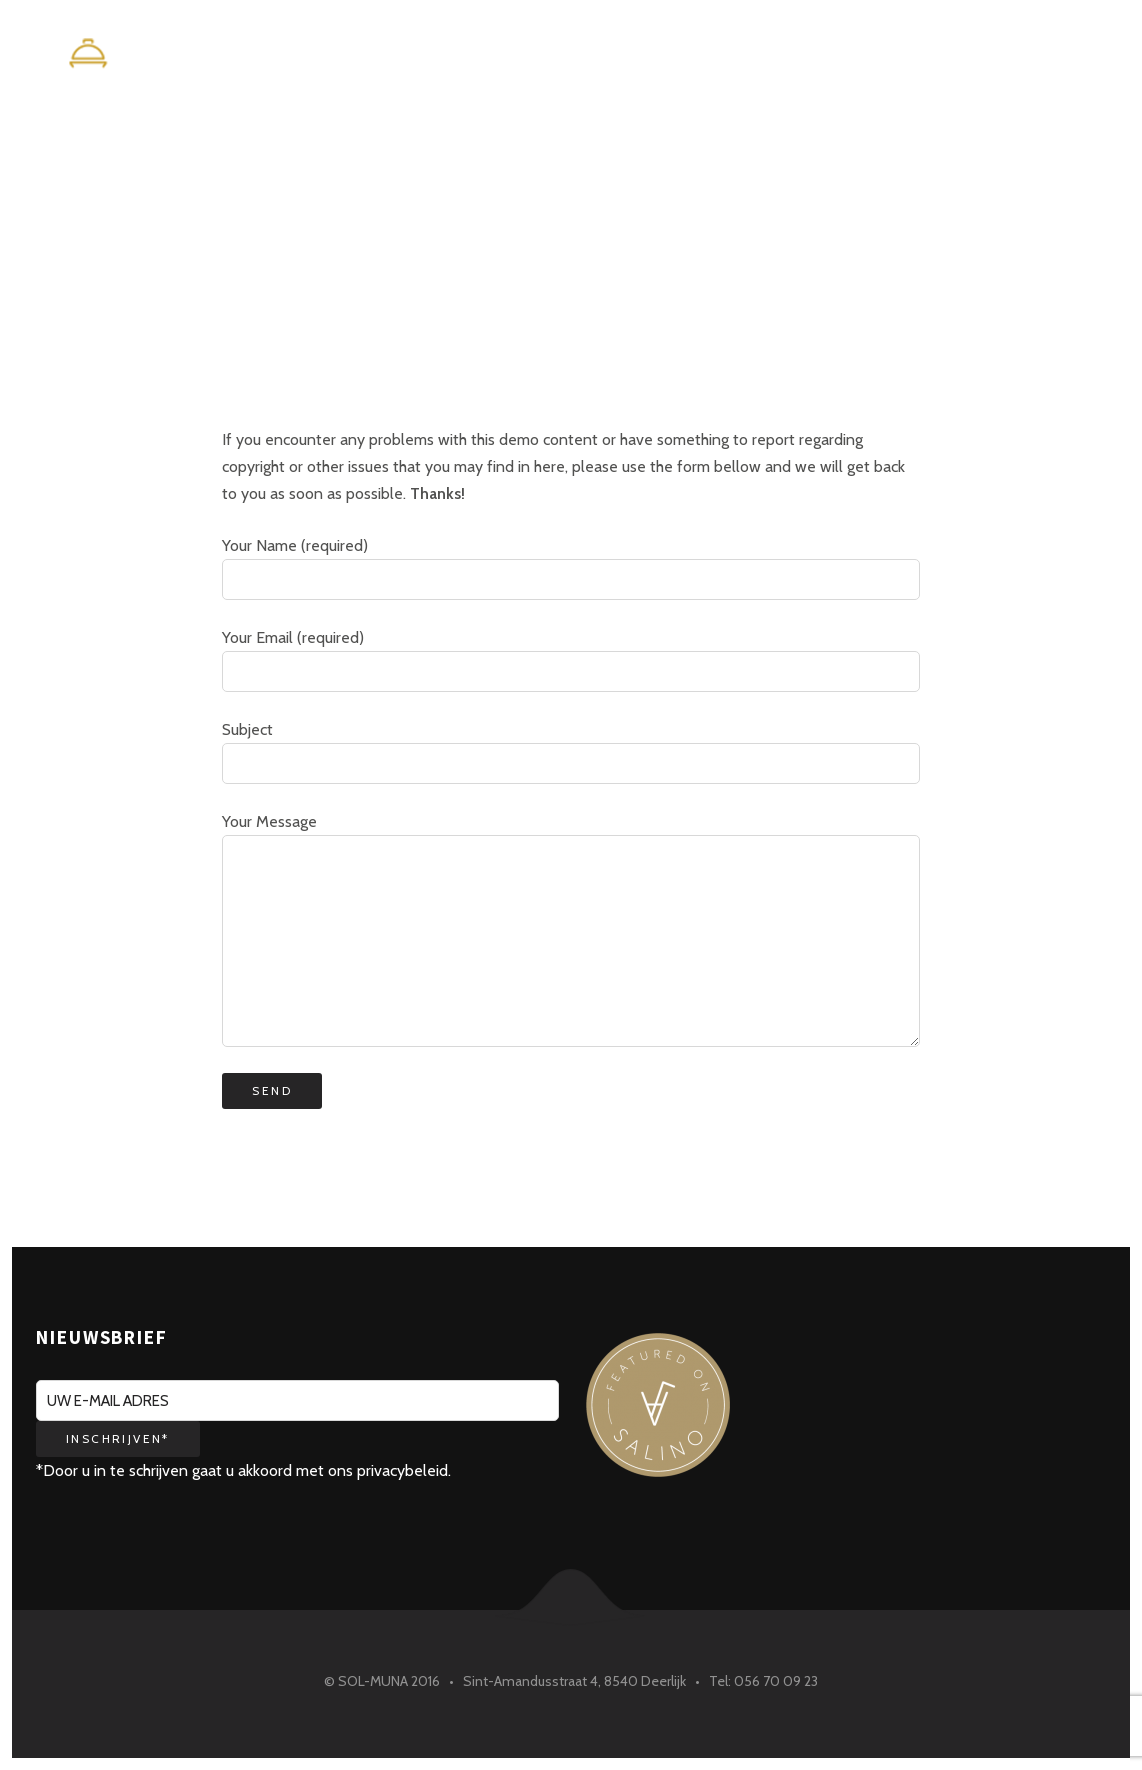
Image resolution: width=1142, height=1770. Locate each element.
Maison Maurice (898, 57)
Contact (1047, 57)
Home (763, 57)
